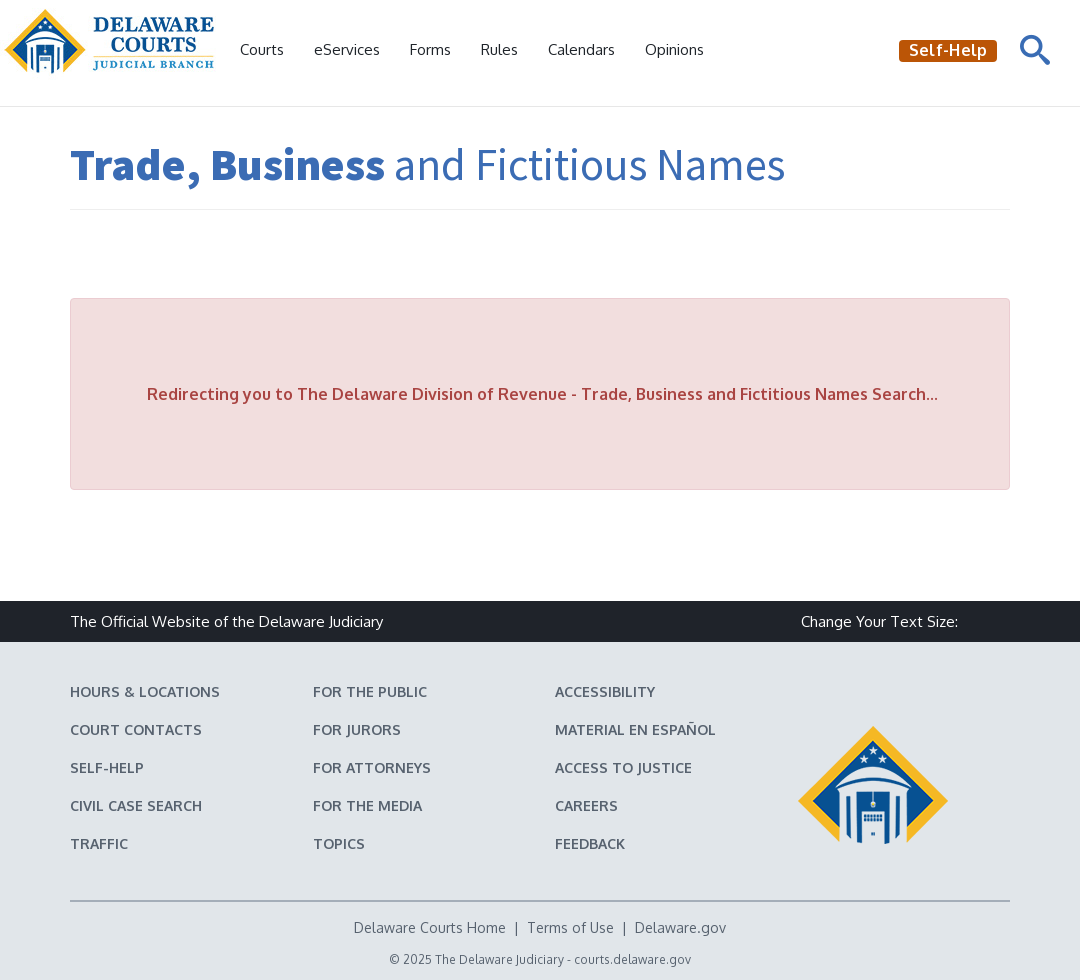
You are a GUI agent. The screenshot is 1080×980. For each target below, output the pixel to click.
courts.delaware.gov (632, 959)
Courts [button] (262, 49)
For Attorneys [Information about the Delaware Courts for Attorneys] (372, 767)
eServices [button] (347, 49)
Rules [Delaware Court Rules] (499, 49)
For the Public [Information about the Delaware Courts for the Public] (370, 691)
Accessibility (605, 691)
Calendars (581, 49)
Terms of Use (570, 927)
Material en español (635, 729)
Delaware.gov (680, 927)
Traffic (99, 843)
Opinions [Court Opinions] (674, 49)
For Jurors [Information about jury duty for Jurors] (357, 729)
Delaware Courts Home (430, 927)
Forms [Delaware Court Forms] (430, 49)
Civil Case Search (136, 805)
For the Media (367, 805)
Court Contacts (136, 729)
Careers (586, 805)
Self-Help (107, 767)
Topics (339, 843)
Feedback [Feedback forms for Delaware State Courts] (590, 843)
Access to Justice (623, 767)
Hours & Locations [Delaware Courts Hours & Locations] (145, 691)
